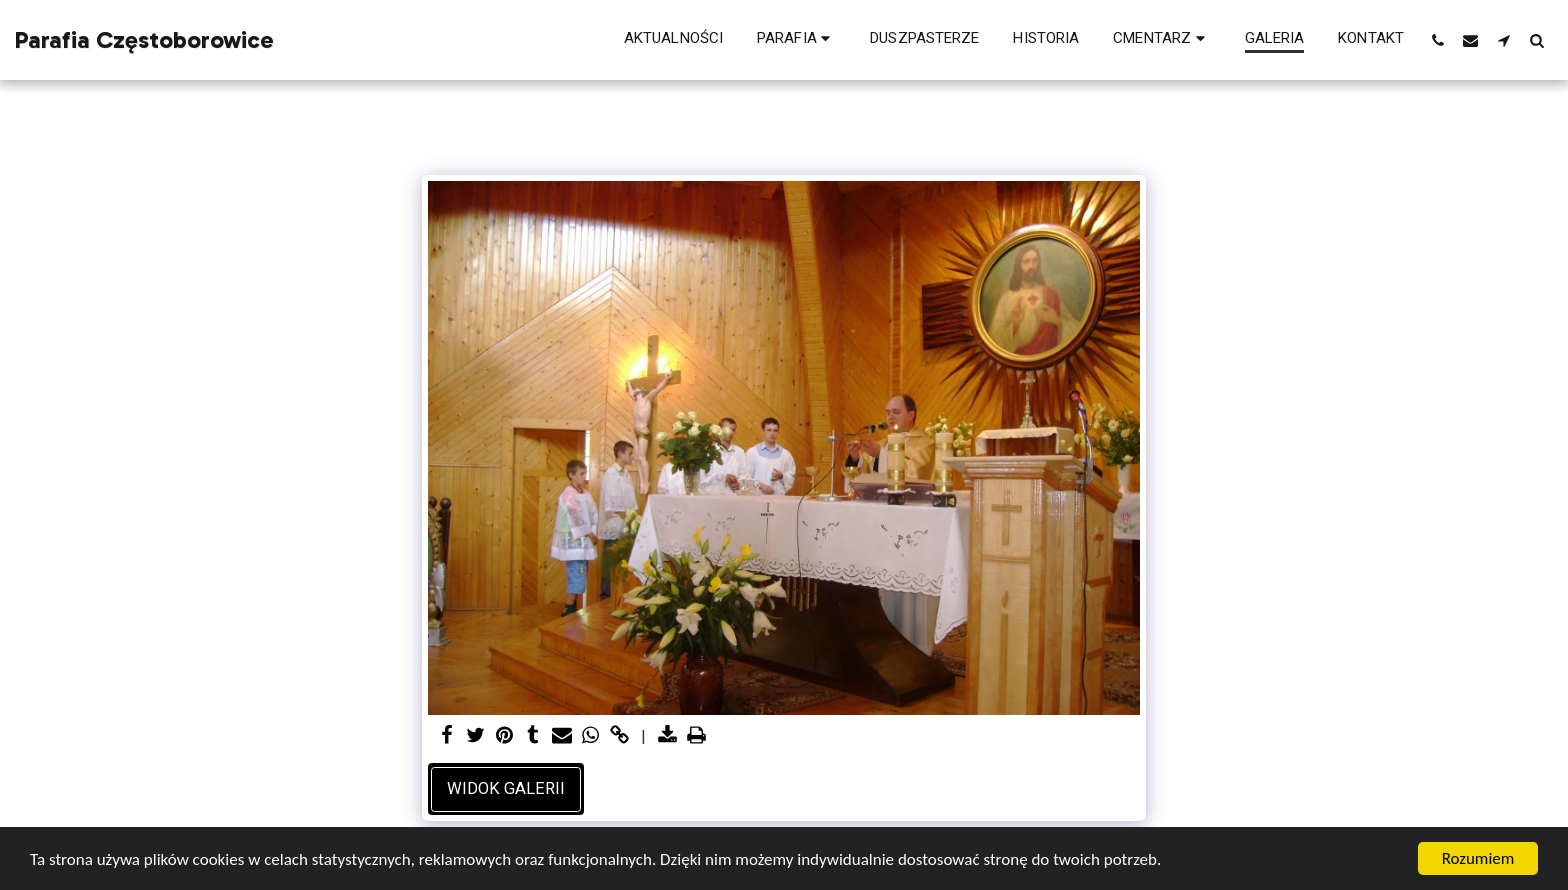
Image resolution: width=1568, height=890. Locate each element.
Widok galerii (506, 788)
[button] (796, 40)
